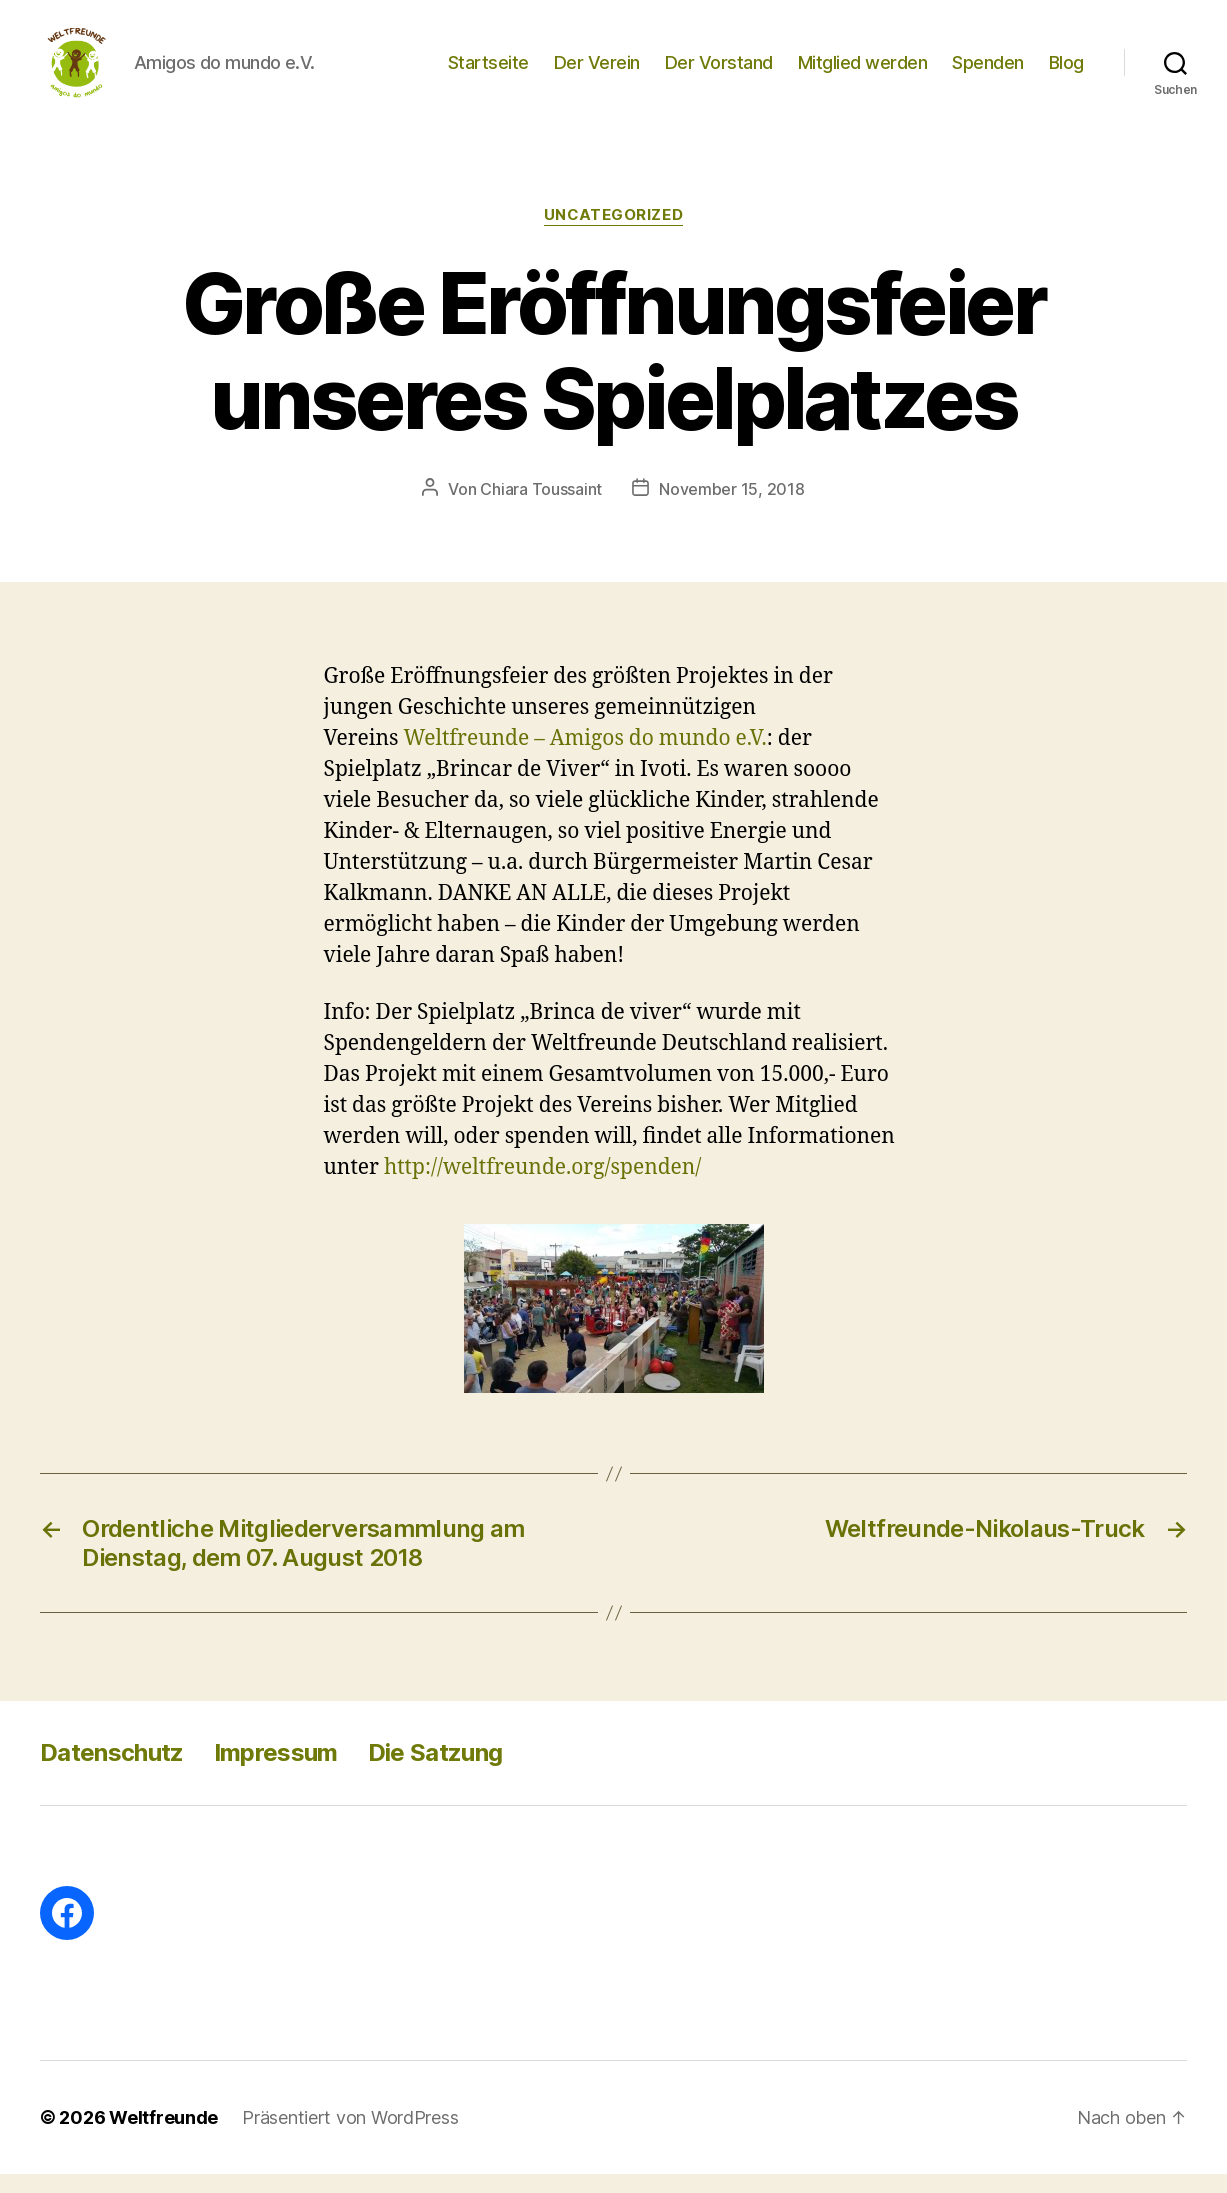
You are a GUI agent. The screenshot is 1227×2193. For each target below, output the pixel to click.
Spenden (988, 72)
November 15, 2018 (731, 509)
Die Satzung (435, 1771)
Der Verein (597, 72)
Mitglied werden (863, 72)
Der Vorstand (719, 72)
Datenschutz (112, 1771)
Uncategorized (613, 235)
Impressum (276, 1771)
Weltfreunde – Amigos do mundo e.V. (586, 757)
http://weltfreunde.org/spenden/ (543, 1186)
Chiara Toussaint (541, 509)
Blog (1066, 72)
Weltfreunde (163, 2136)
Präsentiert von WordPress (350, 2136)
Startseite (488, 72)
